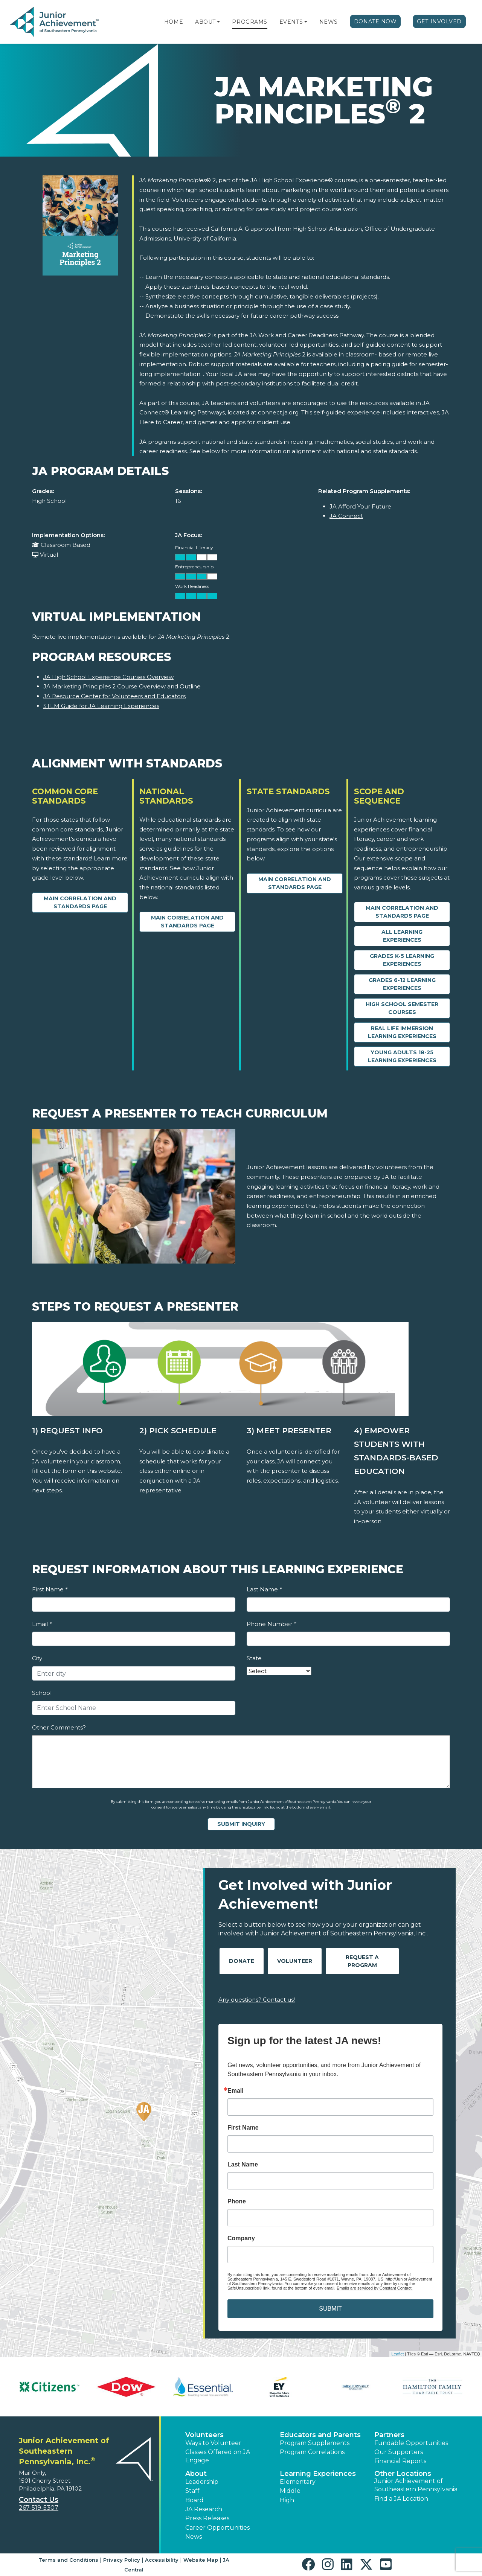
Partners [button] (389, 2434)
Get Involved (439, 21)
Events (291, 21)
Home (173, 21)
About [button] (196, 2473)
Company (241, 2238)
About (205, 21)
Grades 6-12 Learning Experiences (402, 984)
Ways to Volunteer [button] (213, 2443)
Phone (236, 2201)
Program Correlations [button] (312, 2452)
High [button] (287, 2500)
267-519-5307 (38, 2507)
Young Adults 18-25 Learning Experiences (402, 1056)
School (42, 1692)
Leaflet (397, 2354)
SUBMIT (330, 2308)
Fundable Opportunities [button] (411, 2443)
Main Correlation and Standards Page (80, 902)
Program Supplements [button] (314, 2443)
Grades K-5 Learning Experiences (402, 960)
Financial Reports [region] (400, 2461)
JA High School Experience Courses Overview (108, 677)
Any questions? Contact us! (256, 1999)
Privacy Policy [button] (121, 2560)
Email (42, 1624)
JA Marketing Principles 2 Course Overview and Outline (122, 686)
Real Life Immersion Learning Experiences (402, 1032)
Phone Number (271, 1624)
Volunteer (294, 1961)
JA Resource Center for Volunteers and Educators (114, 696)
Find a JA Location (401, 2498)
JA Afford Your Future (360, 506)
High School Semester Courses (402, 1008)
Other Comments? (59, 1727)
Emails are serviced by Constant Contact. (375, 2288)
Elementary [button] (298, 2481)
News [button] (193, 2536)
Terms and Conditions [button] (68, 2560)
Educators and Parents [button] (320, 2434)
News (328, 21)
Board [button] (194, 2500)
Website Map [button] (200, 2560)
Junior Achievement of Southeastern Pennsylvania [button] (416, 2485)
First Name (49, 1589)
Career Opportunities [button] (217, 2527)
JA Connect (346, 515)
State (254, 1658)
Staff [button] (192, 2490)
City (37, 1658)
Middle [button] (290, 2490)
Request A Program (362, 1961)
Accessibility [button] (161, 2560)
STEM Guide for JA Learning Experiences (101, 705)
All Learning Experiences (402, 936)
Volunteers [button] (204, 2434)
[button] (218, 21)
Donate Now (375, 21)
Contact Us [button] (38, 2499)
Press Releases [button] (207, 2518)
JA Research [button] (203, 2509)
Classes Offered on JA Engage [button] (217, 2456)
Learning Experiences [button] (318, 2473)
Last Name (264, 1589)
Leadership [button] (201, 2481)
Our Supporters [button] (398, 2452)
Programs (249, 21)
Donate (241, 1961)
